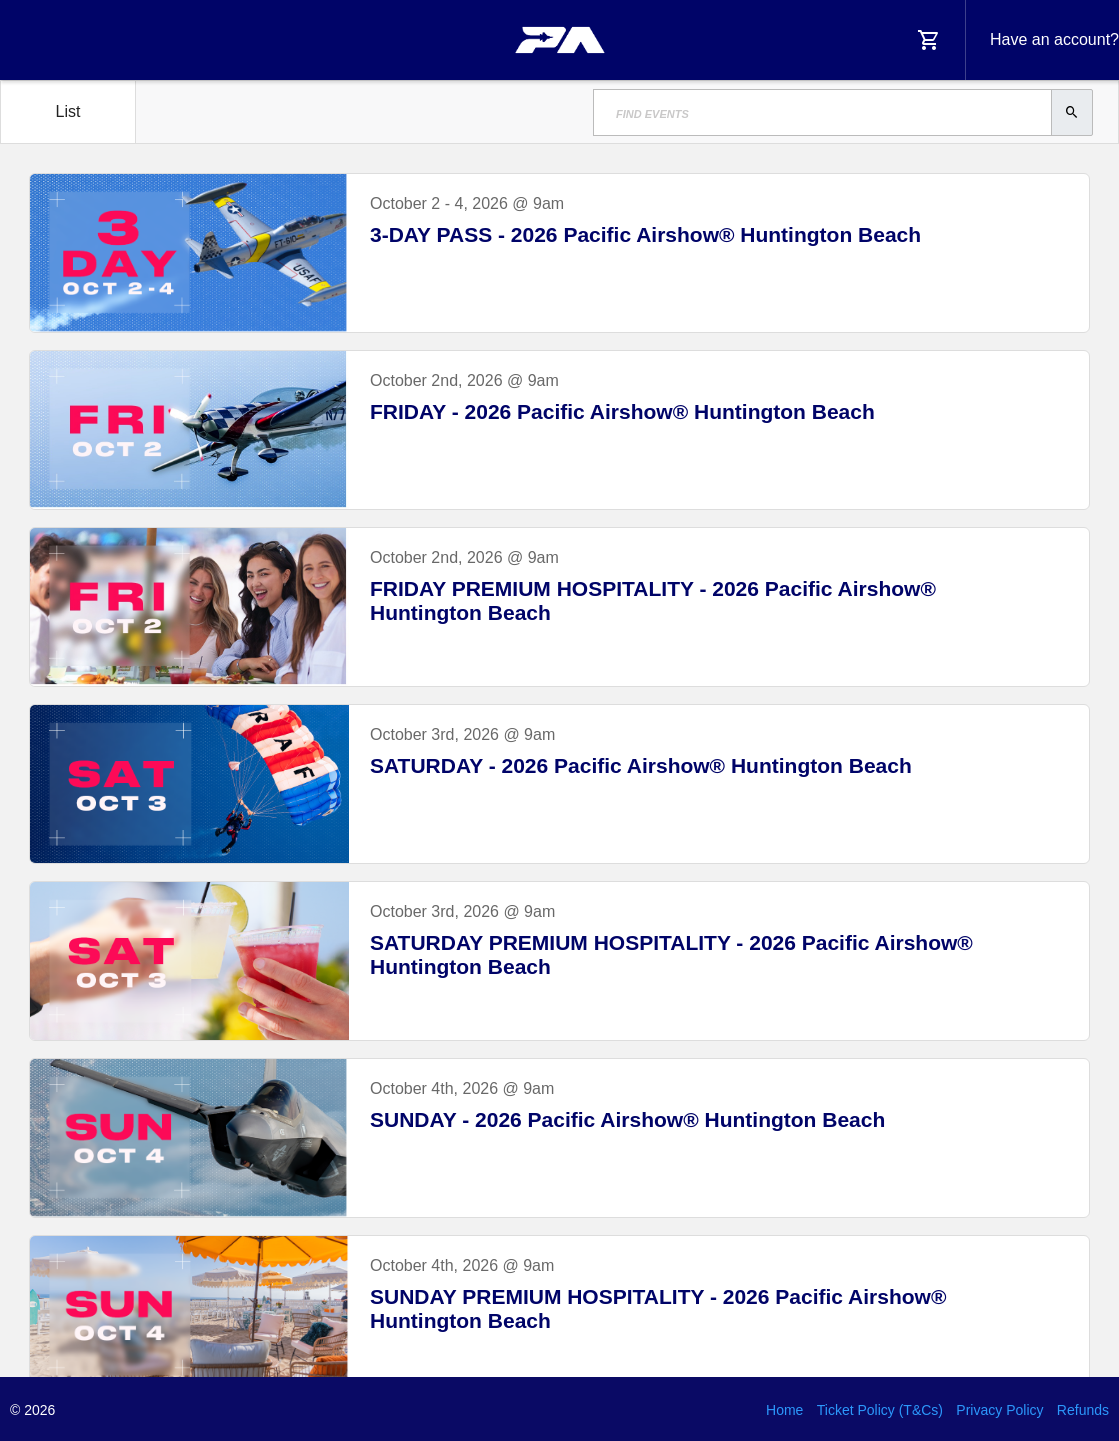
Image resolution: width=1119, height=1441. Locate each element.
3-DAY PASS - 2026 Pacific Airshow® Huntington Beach (645, 234)
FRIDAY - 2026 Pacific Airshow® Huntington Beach (622, 411)
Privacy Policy (999, 1410)
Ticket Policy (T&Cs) (880, 1410)
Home (784, 1410)
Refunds (1083, 1410)
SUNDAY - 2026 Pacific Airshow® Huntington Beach (627, 1119)
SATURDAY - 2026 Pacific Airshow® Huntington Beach (641, 765)
